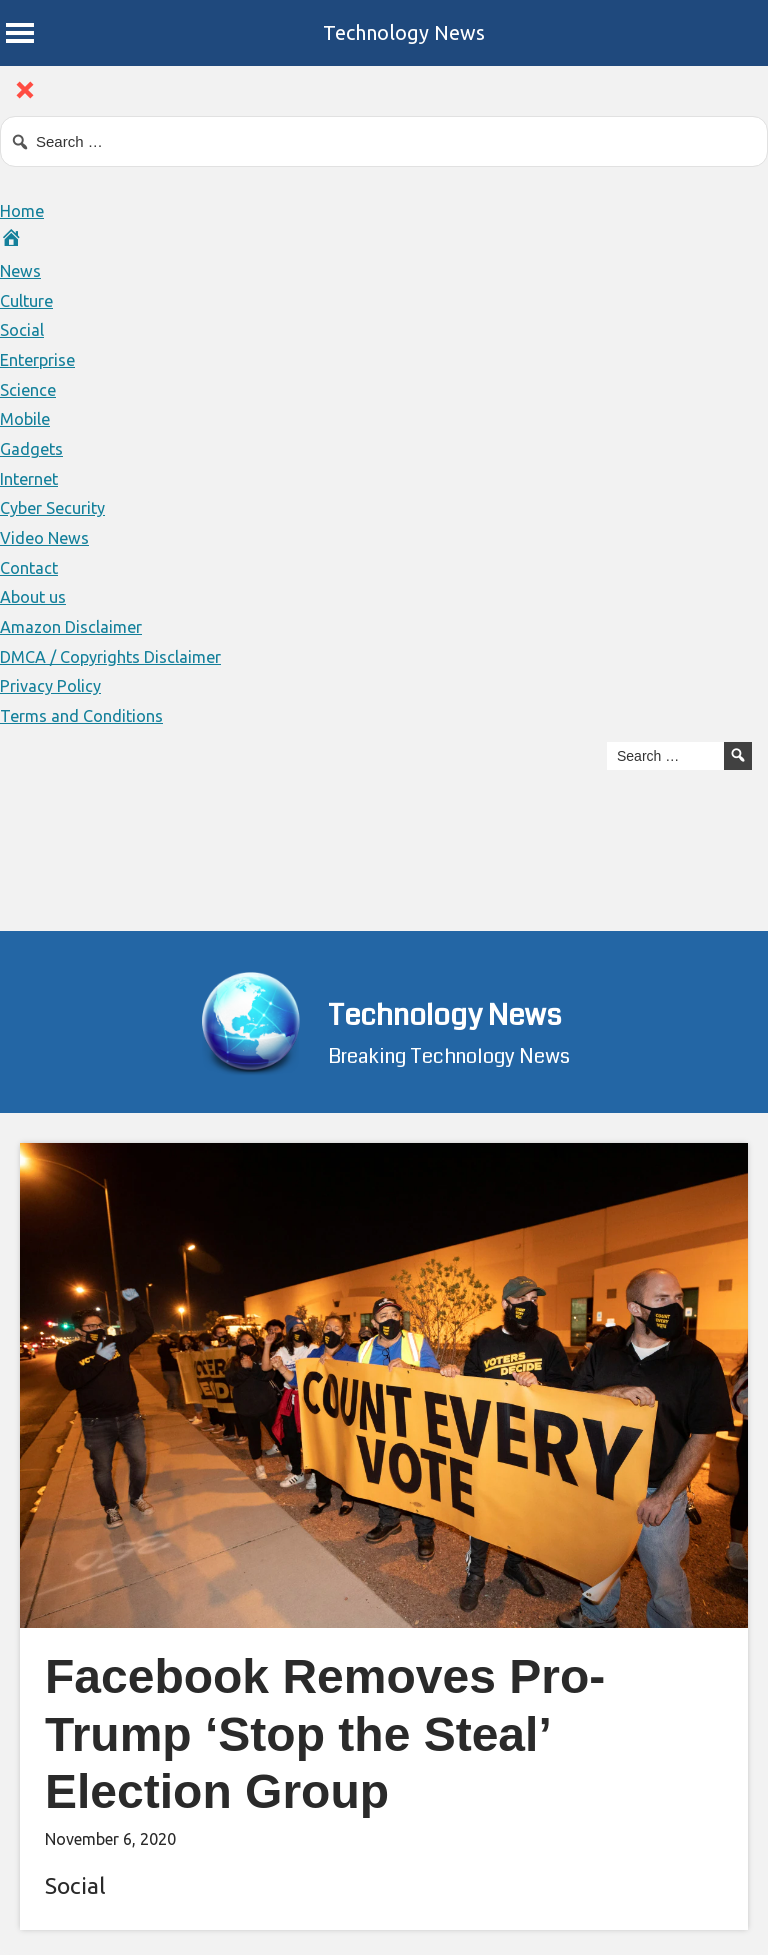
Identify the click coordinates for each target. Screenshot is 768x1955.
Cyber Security (58, 507)
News (23, 270)
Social (23, 329)
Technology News (404, 32)
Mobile (27, 418)
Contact (31, 567)
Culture (30, 300)
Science (30, 389)
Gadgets (33, 448)
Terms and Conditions (87, 715)
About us (36, 596)
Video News (48, 537)
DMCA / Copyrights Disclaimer (120, 656)
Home (24, 210)
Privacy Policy (54, 685)
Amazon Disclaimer (76, 626)
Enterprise (42, 359)
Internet (33, 478)
